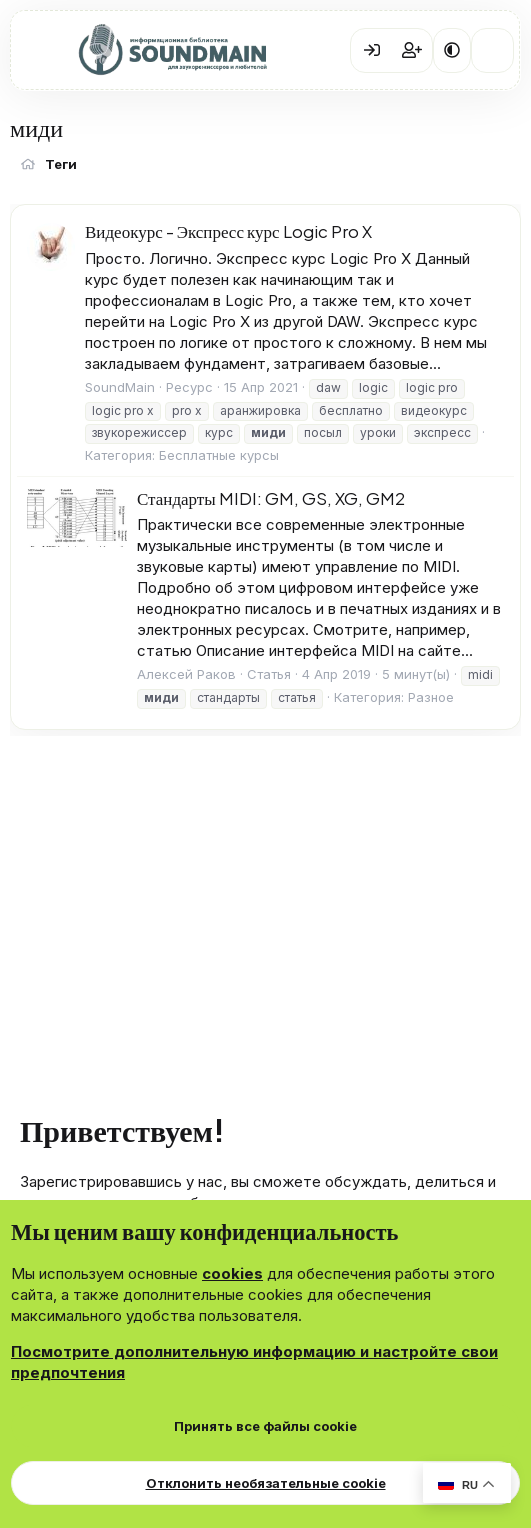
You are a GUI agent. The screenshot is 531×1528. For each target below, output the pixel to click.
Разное (431, 697)
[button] (452, 50)
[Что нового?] (492, 50)
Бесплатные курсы (219, 455)
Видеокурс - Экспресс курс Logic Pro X (228, 231)
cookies (232, 1273)
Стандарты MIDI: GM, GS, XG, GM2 (271, 498)
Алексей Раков (186, 674)
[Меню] (40, 51)
